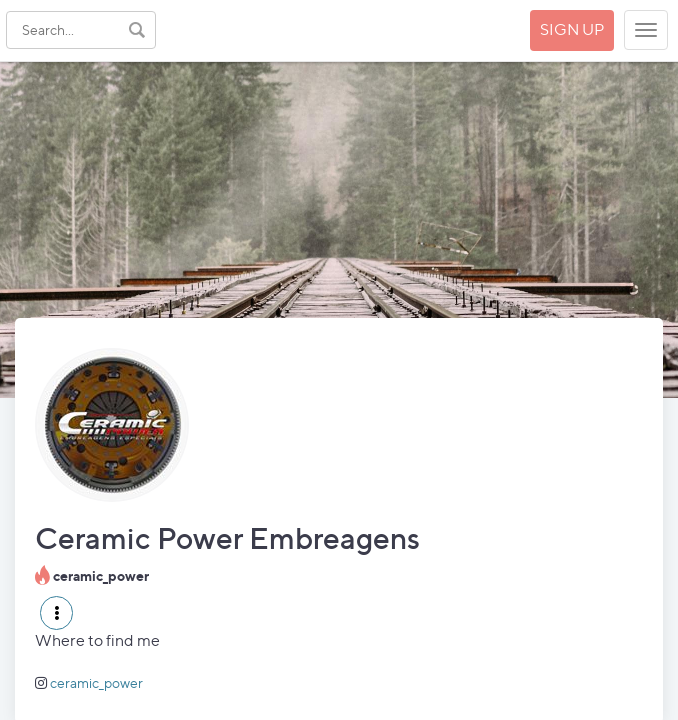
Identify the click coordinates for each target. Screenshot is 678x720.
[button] (56, 613)
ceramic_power (96, 682)
